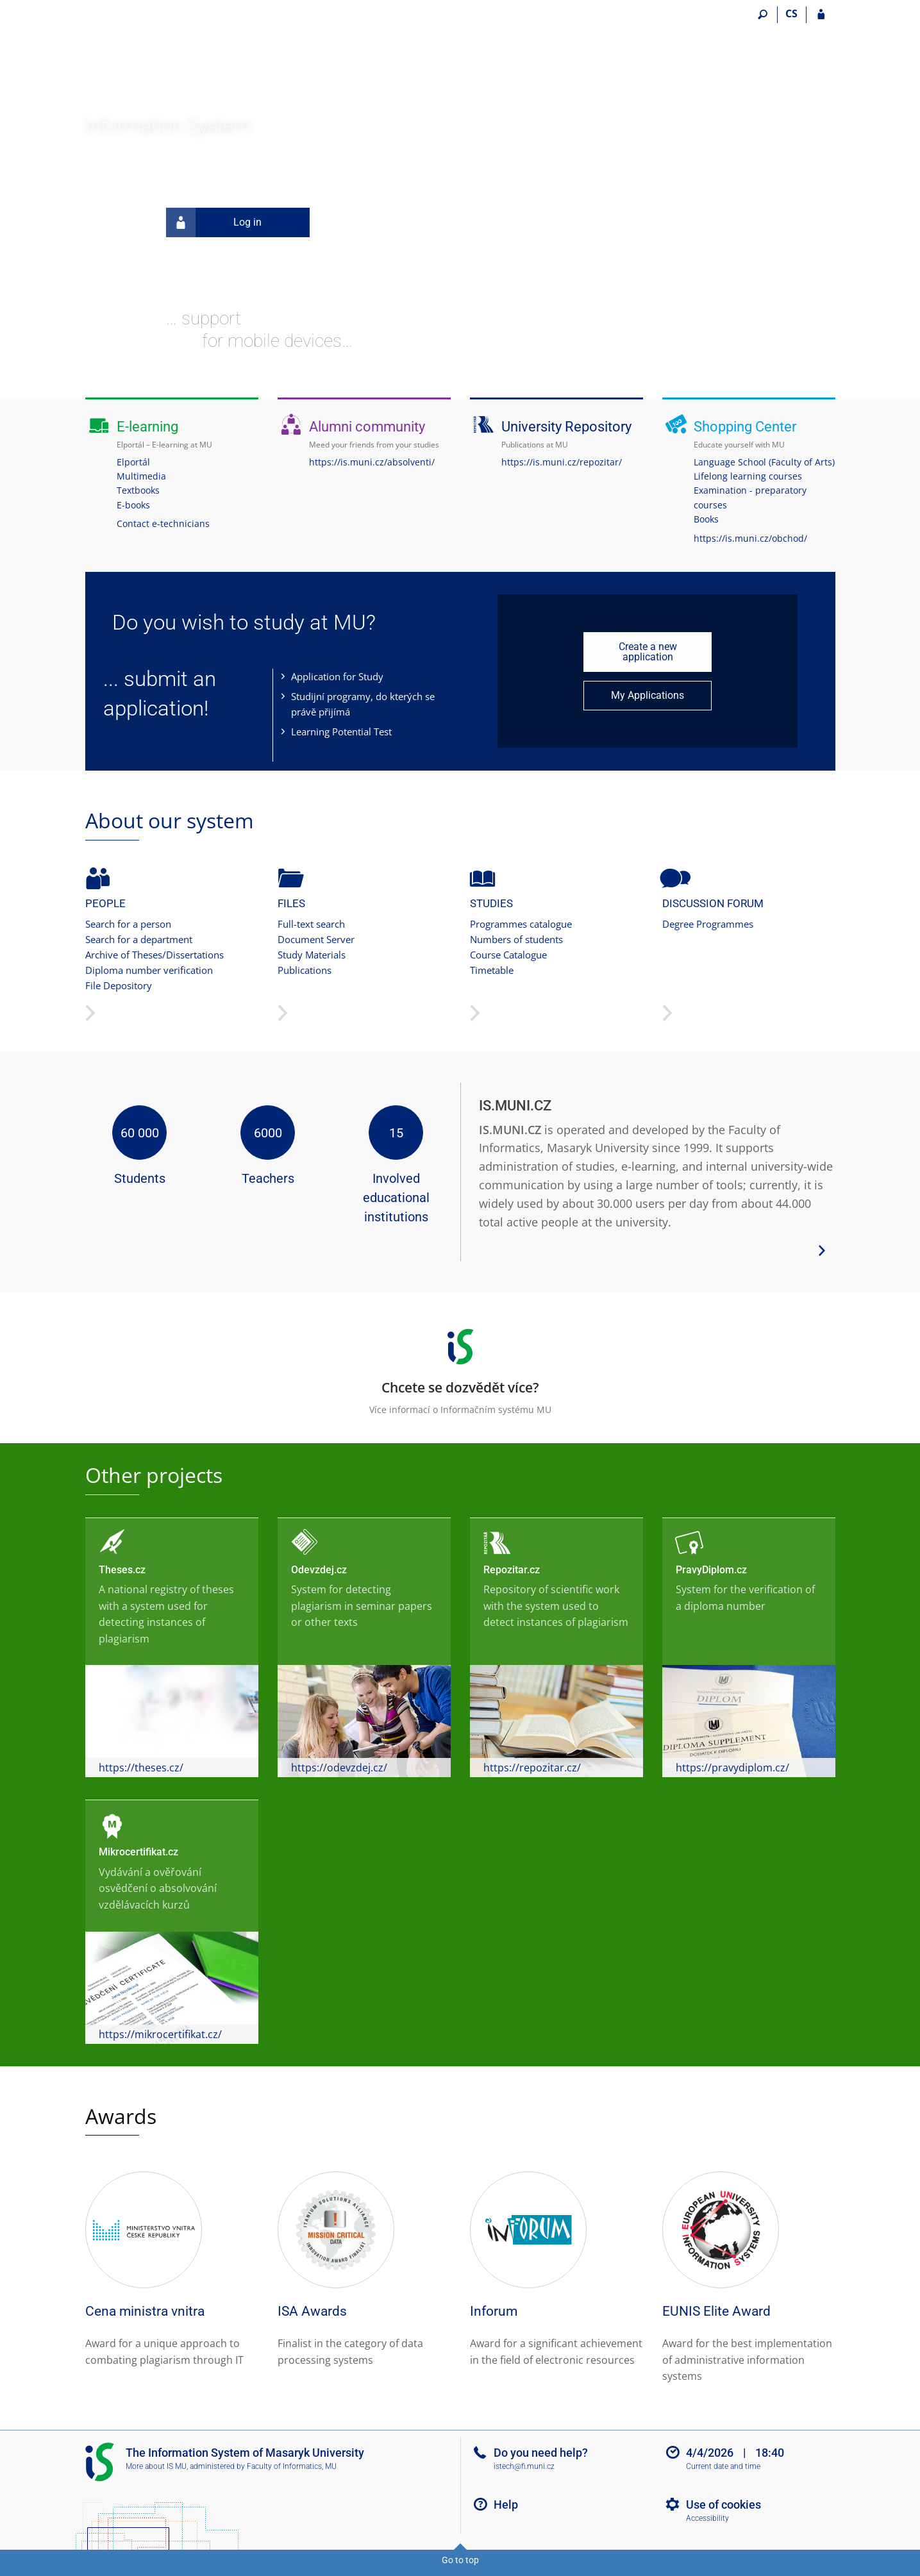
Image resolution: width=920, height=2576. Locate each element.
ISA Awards (312, 2311)
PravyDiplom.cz (711, 1570)
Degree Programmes (707, 923)
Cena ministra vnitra (145, 2311)
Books (706, 519)
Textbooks (138, 490)
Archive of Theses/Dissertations (154, 954)
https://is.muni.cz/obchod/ (750, 538)
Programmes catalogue (521, 923)
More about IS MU (156, 2466)
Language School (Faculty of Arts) (764, 462)
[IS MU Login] (821, 14)
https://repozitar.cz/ (532, 1768)
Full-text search (311, 923)
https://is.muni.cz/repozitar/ (561, 462)
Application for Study (337, 676)
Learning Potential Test (341, 731)
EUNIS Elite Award (716, 2311)
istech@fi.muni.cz (524, 2466)
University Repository (566, 427)
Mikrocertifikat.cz (138, 1852)
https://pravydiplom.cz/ (732, 1768)
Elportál (133, 462)
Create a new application (648, 651)
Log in (214, 222)
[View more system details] (822, 1249)
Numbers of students (516, 939)
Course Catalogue (508, 954)
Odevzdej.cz (319, 1570)
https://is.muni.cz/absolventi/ (372, 462)
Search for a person (128, 923)
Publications (304, 970)
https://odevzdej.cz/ (339, 1768)
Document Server (316, 939)
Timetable (492, 970)
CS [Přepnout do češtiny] (791, 13)
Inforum (493, 2311)
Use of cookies (723, 2504)
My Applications (647, 695)
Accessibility (707, 2518)
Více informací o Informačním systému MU (460, 1367)
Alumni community (367, 427)
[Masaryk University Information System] (157, 60)
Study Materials (312, 954)
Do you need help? (541, 2452)
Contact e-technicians (163, 523)
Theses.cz (122, 1570)
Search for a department (138, 939)
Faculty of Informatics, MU (292, 2466)
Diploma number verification (149, 970)
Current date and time (723, 2466)
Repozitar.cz (511, 1570)
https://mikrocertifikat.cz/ (160, 2034)
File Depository (118, 985)
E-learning (147, 427)
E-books (133, 505)
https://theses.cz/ (141, 1768)
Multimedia (141, 476)
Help (506, 2504)
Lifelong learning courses (748, 476)
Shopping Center (745, 427)
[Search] (763, 14)
